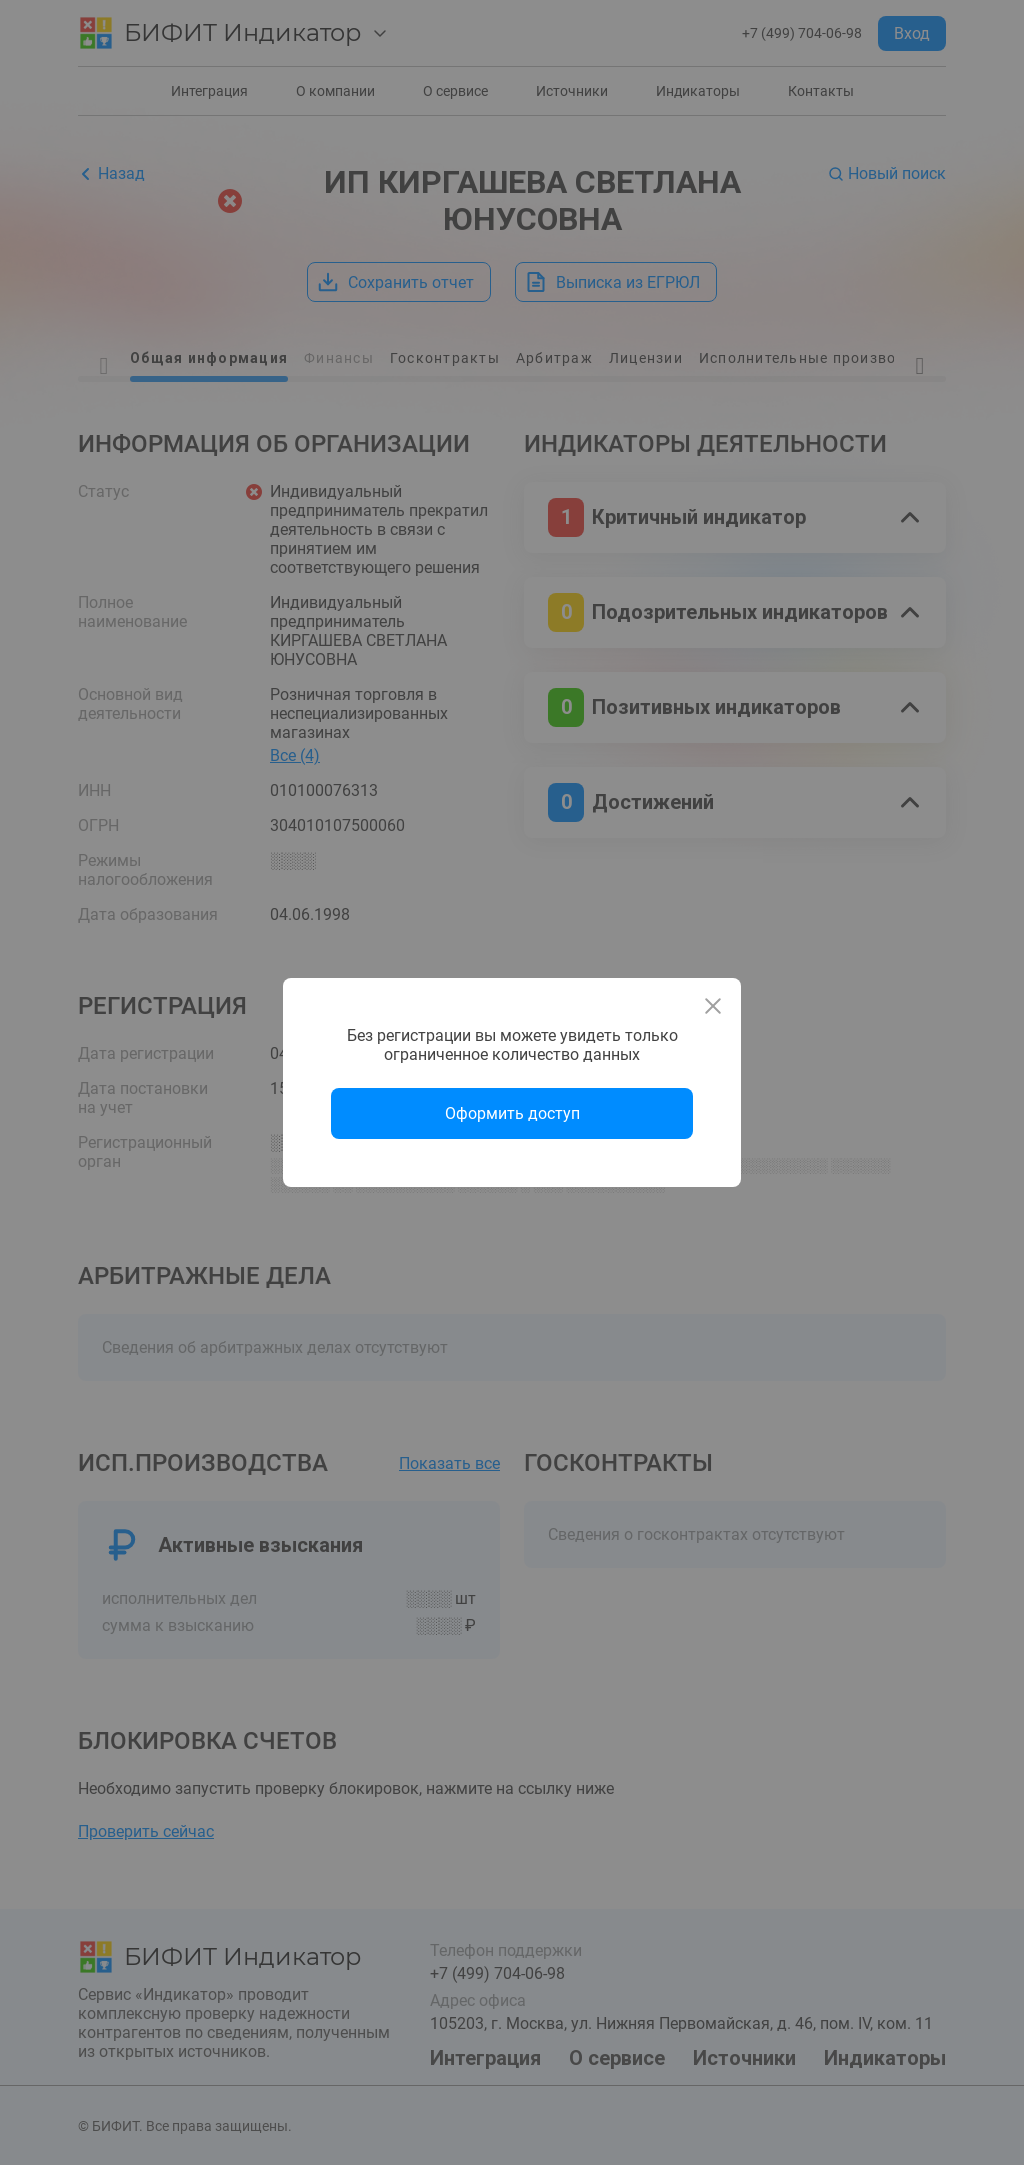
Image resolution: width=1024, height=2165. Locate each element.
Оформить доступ (512, 1113)
